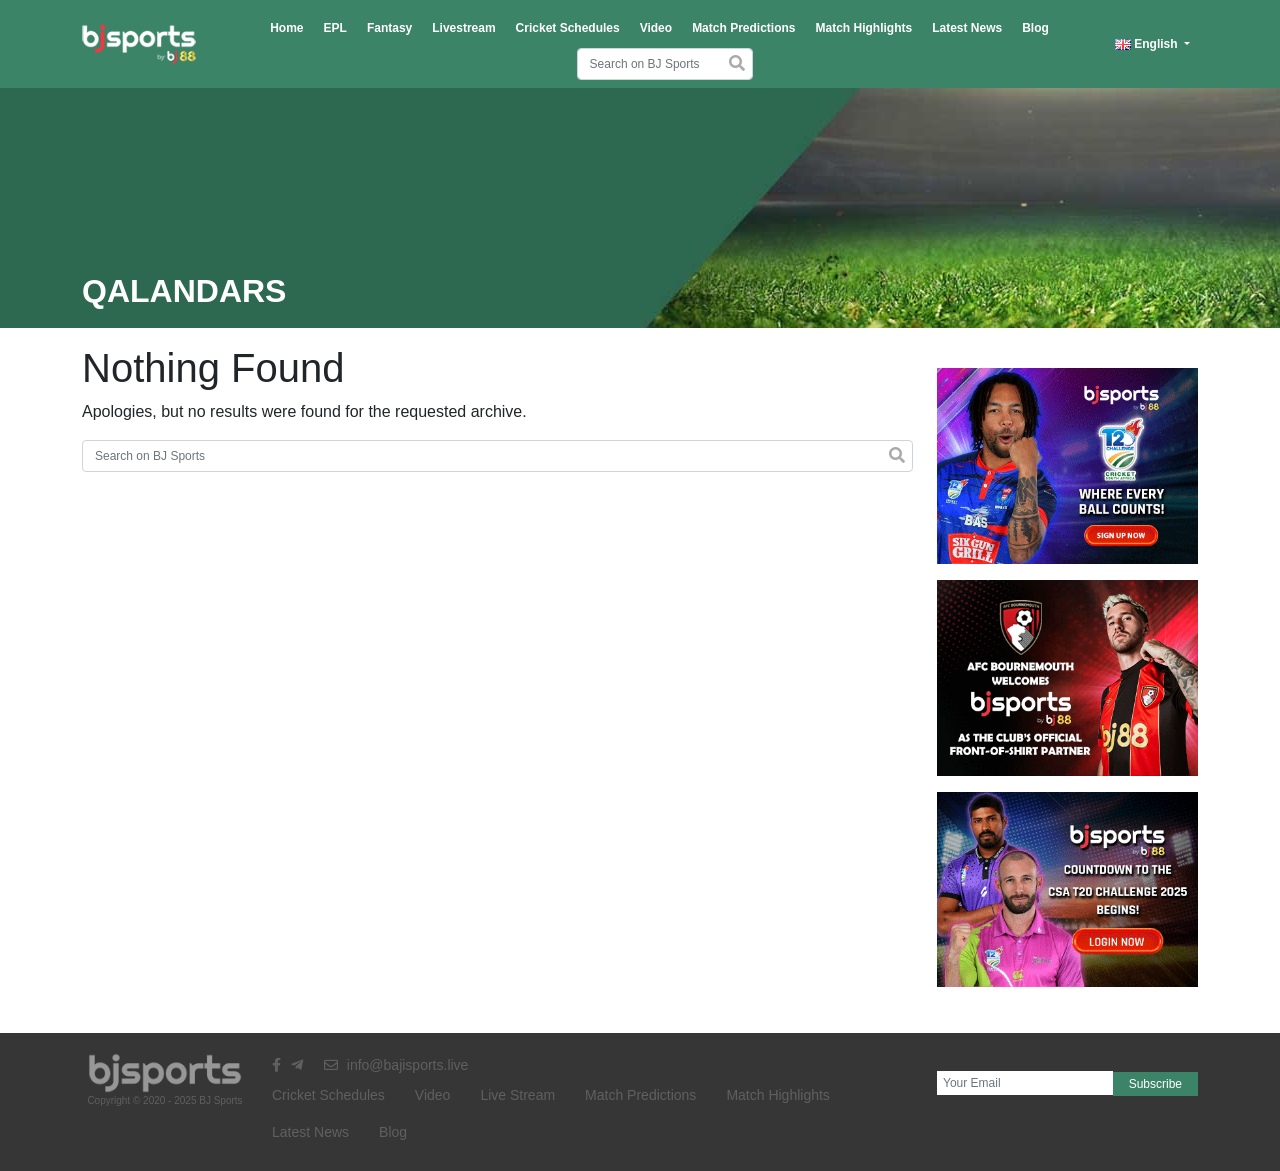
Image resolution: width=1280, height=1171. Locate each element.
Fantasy (389, 28)
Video (656, 28)
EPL (335, 28)
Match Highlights (863, 28)
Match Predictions (743, 28)
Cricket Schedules (568, 28)
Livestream (463, 28)
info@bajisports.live (396, 1065)
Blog (1035, 28)
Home (286, 28)
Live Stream (517, 1095)
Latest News (967, 28)
